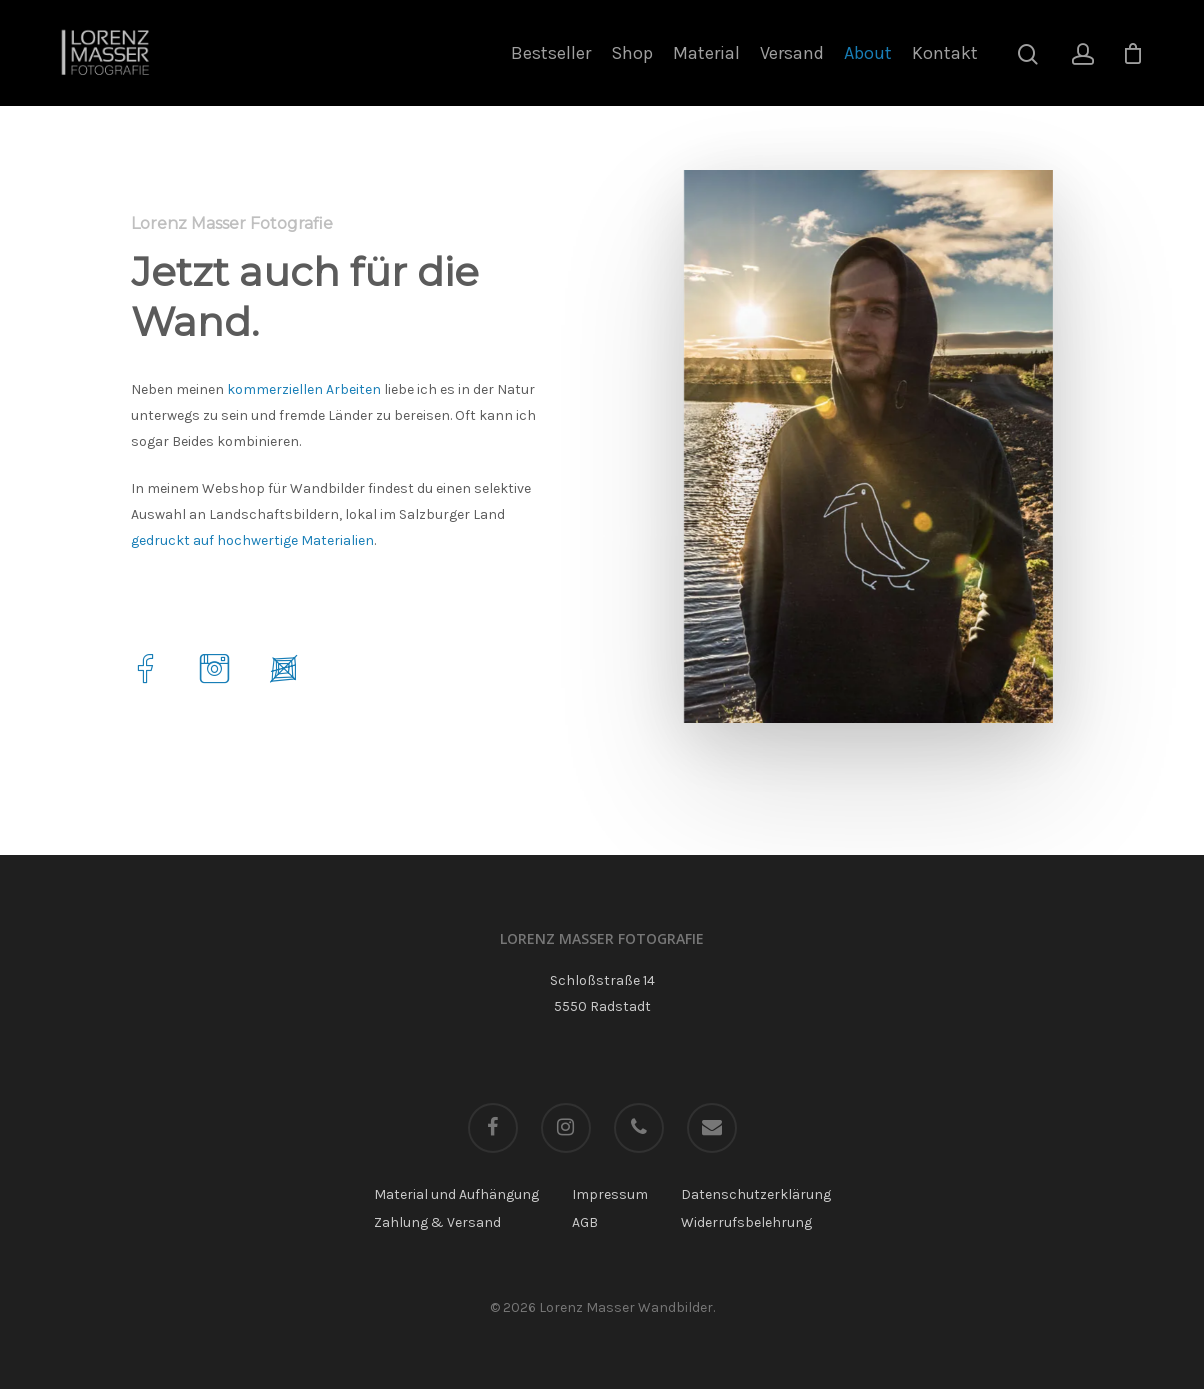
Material (706, 53)
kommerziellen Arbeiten (304, 389)
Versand (792, 53)
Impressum (610, 1194)
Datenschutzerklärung (756, 1194)
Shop (632, 53)
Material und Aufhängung (456, 1194)
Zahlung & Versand (437, 1222)
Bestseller (551, 53)
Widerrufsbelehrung (746, 1222)
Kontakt (945, 53)
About (868, 53)
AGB (585, 1222)
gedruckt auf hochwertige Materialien (252, 540)
